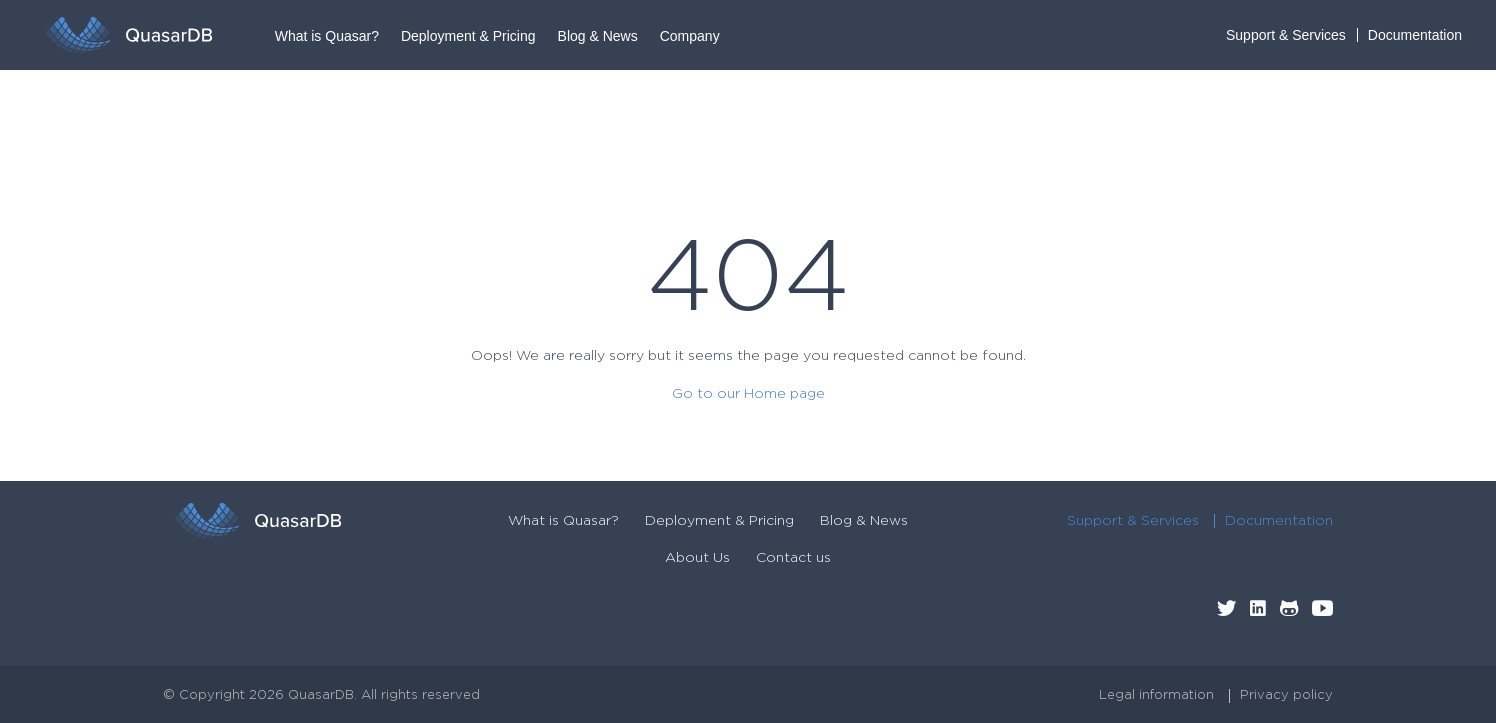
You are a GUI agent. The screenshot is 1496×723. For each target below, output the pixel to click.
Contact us (793, 558)
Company (690, 36)
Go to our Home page (748, 394)
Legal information (1156, 695)
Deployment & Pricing (468, 36)
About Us (697, 558)
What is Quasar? (327, 36)
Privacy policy (1286, 695)
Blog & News (598, 36)
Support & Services (1286, 35)
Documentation (1415, 35)
